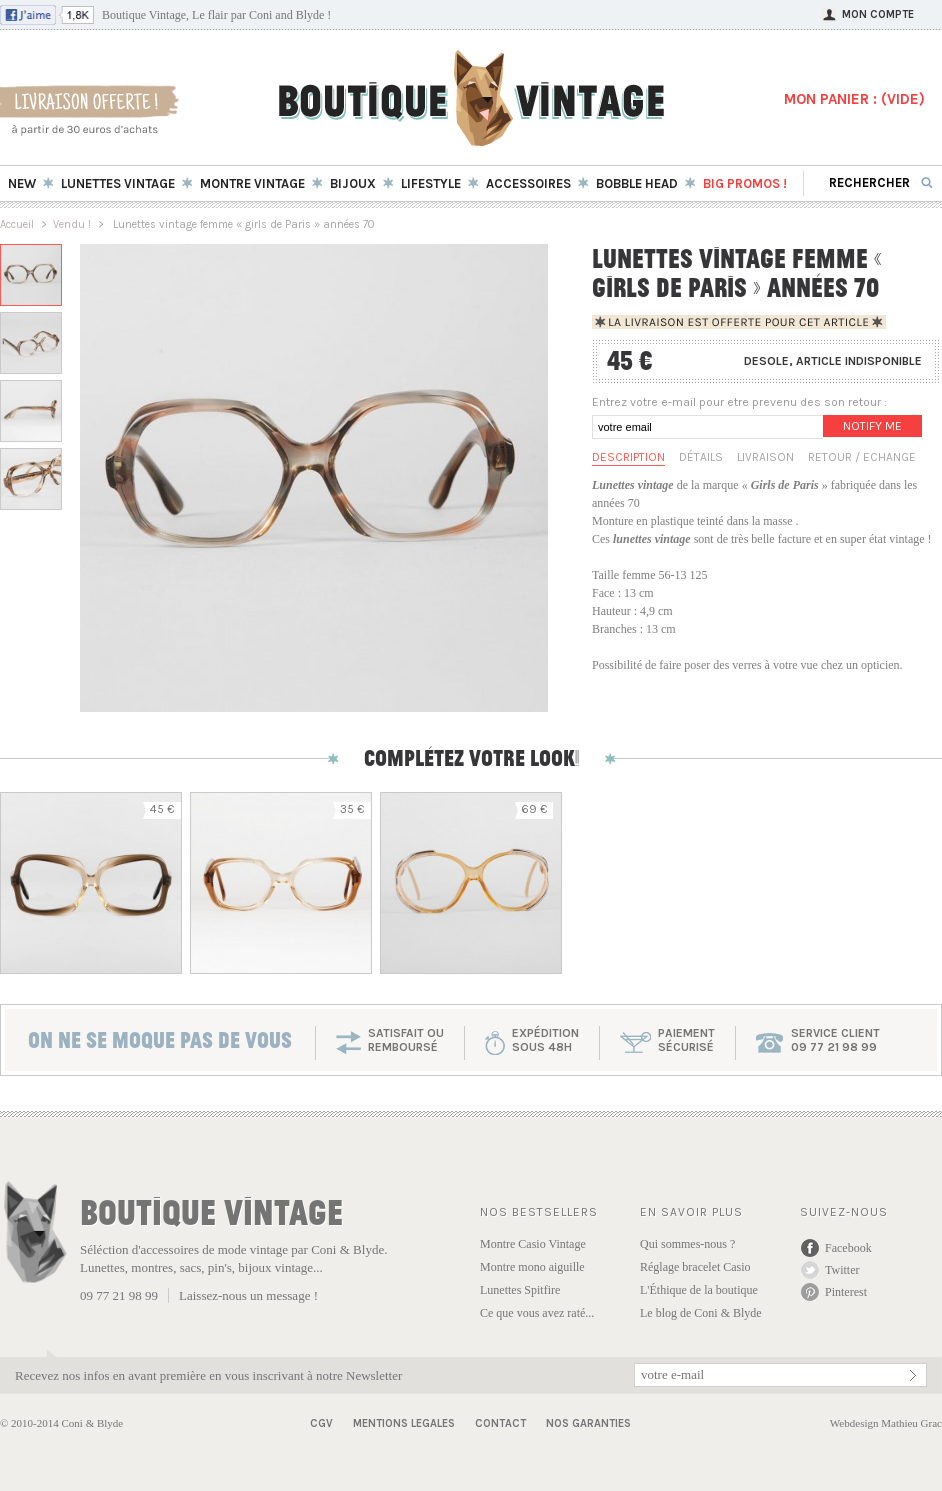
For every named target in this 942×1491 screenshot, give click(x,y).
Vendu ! (72, 224)
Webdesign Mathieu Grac (886, 1423)
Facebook (848, 1248)
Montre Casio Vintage (533, 1244)
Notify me (872, 426)
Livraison (765, 457)
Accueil (17, 224)
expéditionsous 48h (545, 1040)
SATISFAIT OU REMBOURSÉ (406, 1040)
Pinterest (846, 1292)
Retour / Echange (862, 457)
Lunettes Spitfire (520, 1290)
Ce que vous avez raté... (537, 1313)
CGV (321, 1423)
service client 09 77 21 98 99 (835, 1040)
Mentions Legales (404, 1423)
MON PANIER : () (854, 99)
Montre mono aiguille (532, 1267)
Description (628, 457)
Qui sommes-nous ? (687, 1244)
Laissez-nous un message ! (248, 1295)
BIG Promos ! (745, 183)
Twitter (842, 1270)
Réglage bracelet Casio (695, 1267)
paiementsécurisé (686, 1040)
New (22, 183)
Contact (500, 1423)
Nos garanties (588, 1423)
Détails (701, 457)
